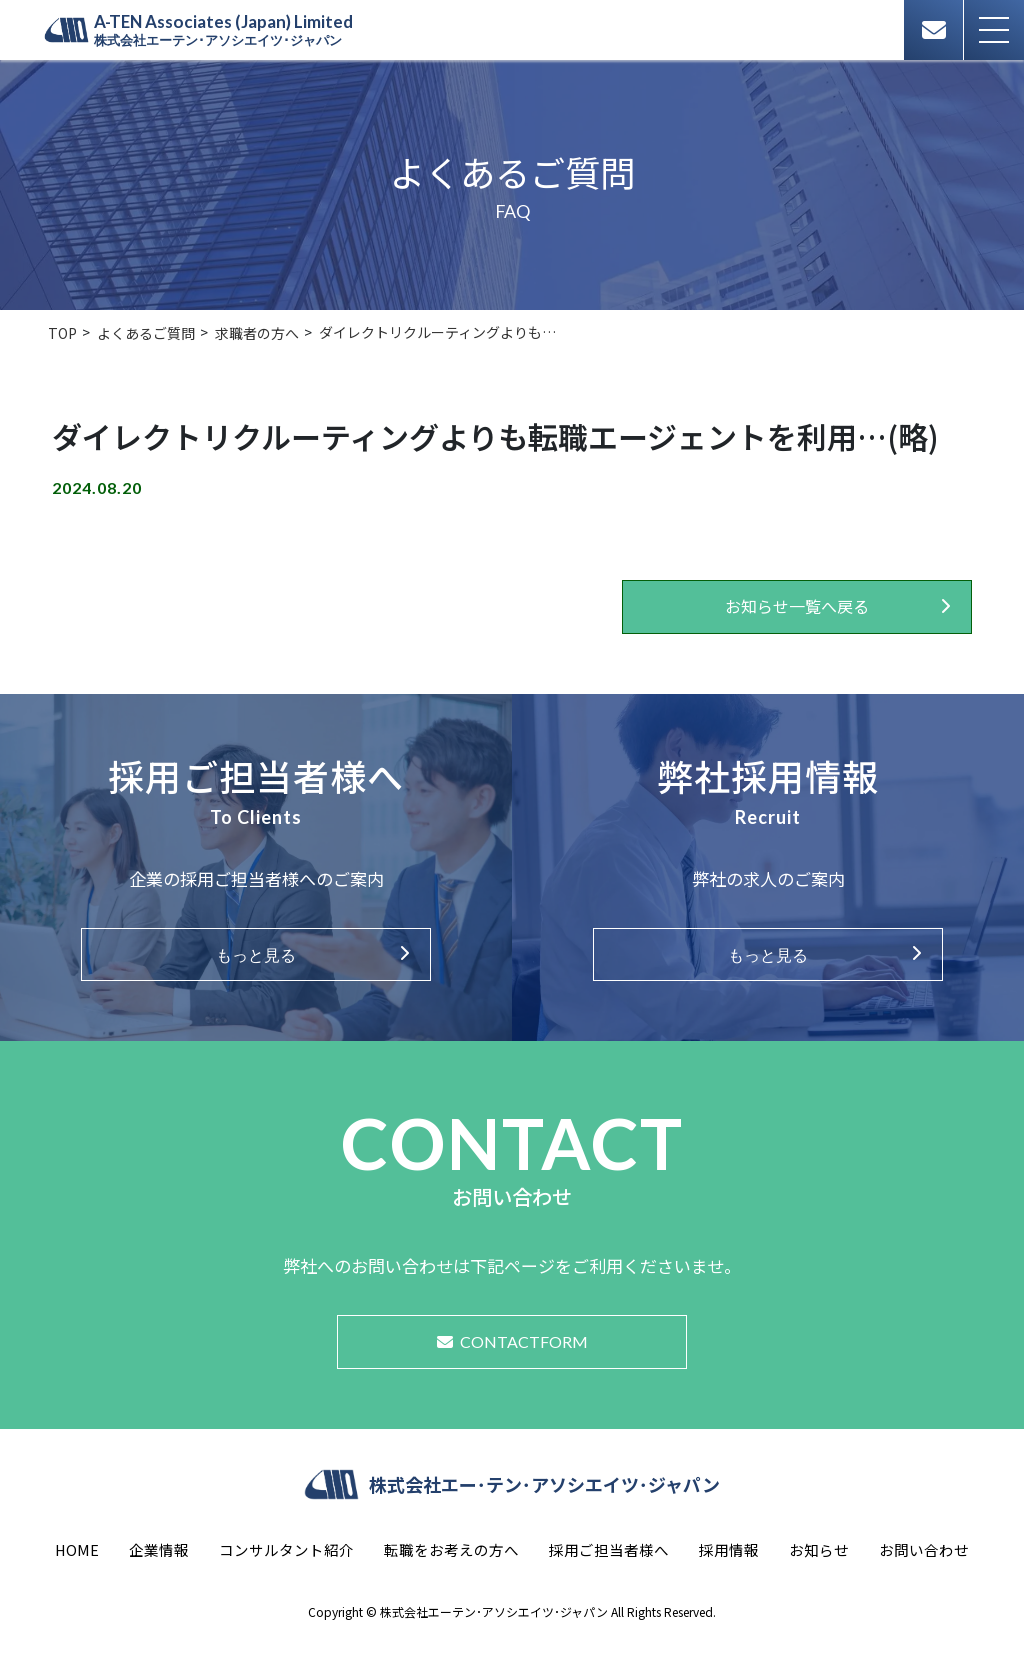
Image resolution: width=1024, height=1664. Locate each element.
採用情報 (729, 1549)
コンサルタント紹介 (286, 1549)
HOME (77, 1549)
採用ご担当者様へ (609, 1549)
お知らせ (819, 1549)
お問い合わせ (924, 1549)
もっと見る (256, 954)
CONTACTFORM (512, 1341)
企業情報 (159, 1549)
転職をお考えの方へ (451, 1549)
